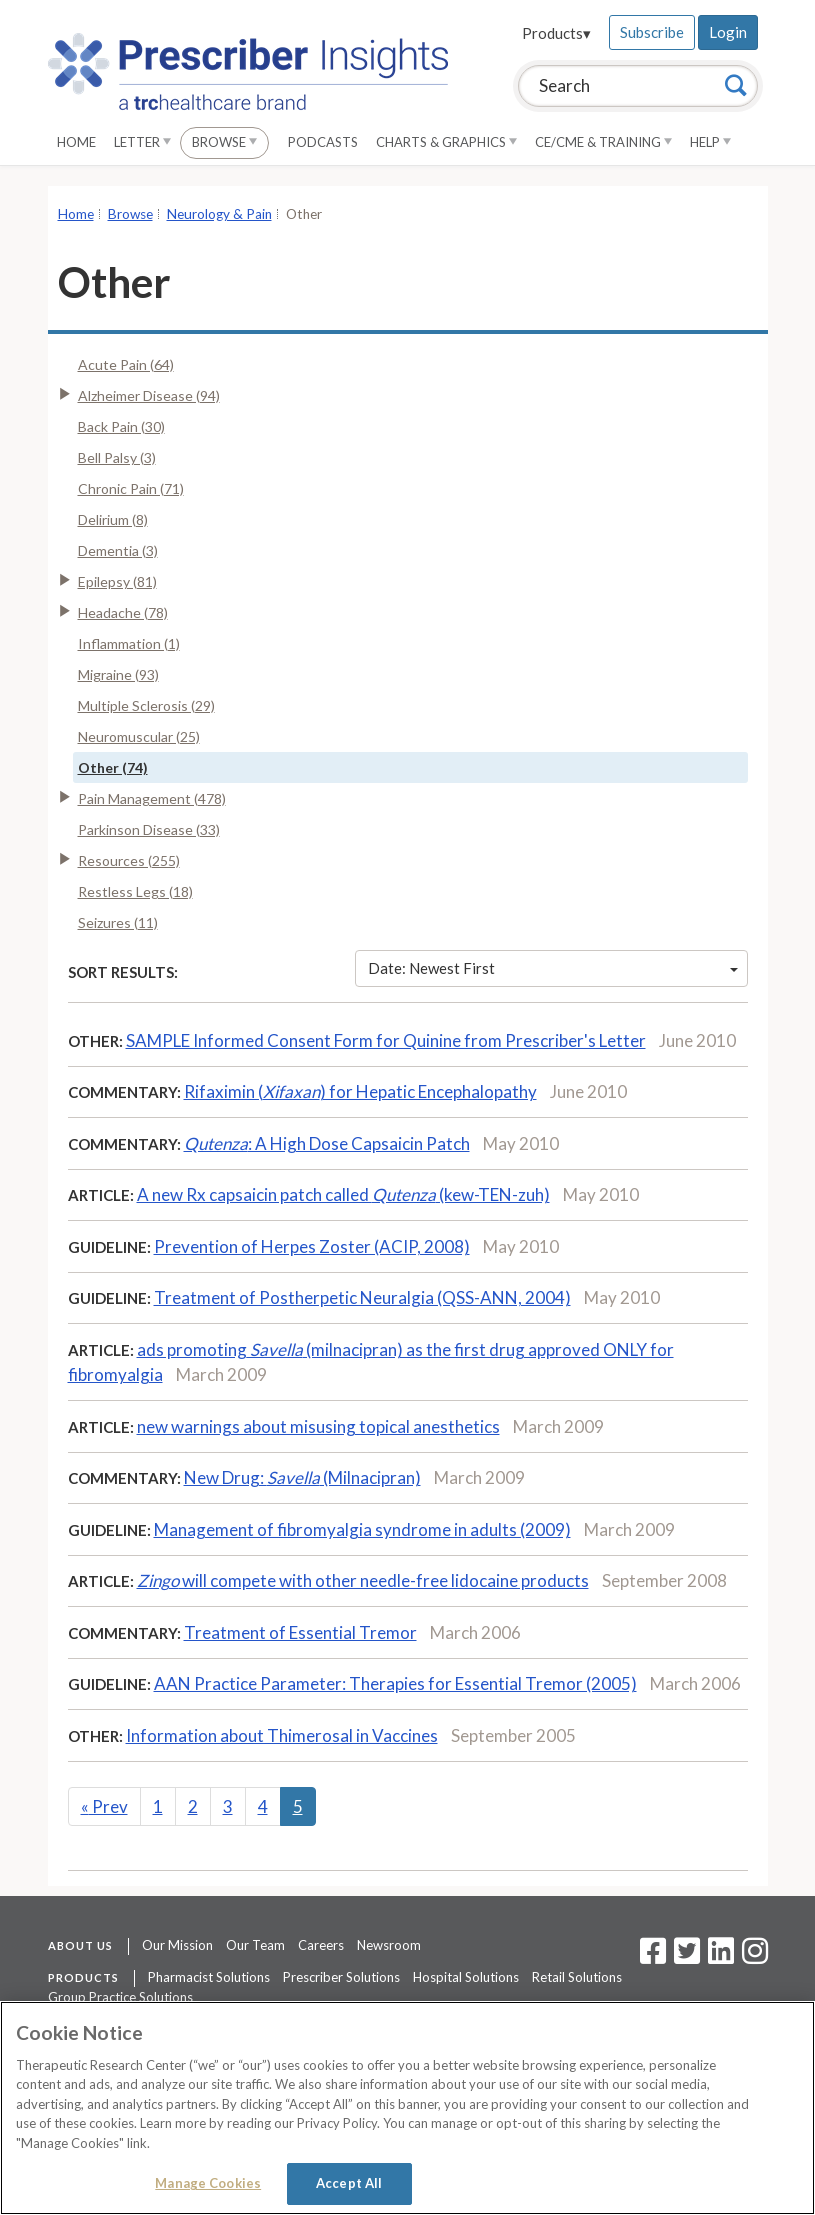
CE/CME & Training (603, 142)
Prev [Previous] (104, 1806)
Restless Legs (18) (135, 891)
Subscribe (652, 32)
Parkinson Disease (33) (149, 829)
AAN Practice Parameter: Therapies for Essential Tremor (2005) (395, 1683)
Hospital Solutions (466, 1977)
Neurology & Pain (219, 214)
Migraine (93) (118, 674)
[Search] (736, 85)
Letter (142, 142)
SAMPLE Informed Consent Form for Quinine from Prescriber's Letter (386, 1040)
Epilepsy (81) (117, 581)
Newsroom (389, 1945)
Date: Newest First (553, 968)
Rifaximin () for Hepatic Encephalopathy (360, 1091)
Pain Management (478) (152, 798)
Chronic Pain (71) (131, 488)
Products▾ (556, 33)
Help (710, 142)
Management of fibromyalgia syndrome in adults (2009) (362, 1529)
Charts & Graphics (446, 142)
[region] (407, 2108)
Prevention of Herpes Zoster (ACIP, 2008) (312, 1246)
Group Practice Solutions (120, 1997)
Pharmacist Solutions (209, 1977)
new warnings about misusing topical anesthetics (318, 1426)
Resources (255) (129, 860)
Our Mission (177, 1945)
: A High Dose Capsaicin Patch (327, 1143)
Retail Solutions (577, 1977)
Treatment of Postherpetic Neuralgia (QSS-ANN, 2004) (362, 1297)
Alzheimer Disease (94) (149, 395)
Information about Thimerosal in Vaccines (282, 1735)
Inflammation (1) (129, 643)
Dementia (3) (118, 550)
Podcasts (323, 142)
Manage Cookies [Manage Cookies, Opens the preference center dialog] (208, 2183)
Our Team (255, 1945)
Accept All (349, 2183)
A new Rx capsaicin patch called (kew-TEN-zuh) (343, 1194)
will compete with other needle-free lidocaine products (363, 1580)
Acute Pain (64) (126, 364)
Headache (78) (123, 612)
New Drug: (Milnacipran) (302, 1477)
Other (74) (113, 767)
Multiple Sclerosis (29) (146, 705)
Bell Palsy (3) (117, 457)
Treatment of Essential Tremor (300, 1632)
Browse (224, 142)
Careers (321, 1945)
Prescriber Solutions (341, 1977)
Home (76, 142)
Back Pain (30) (121, 426)
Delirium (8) (113, 519)
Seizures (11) (118, 922)
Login (728, 32)
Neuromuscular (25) (139, 736)
